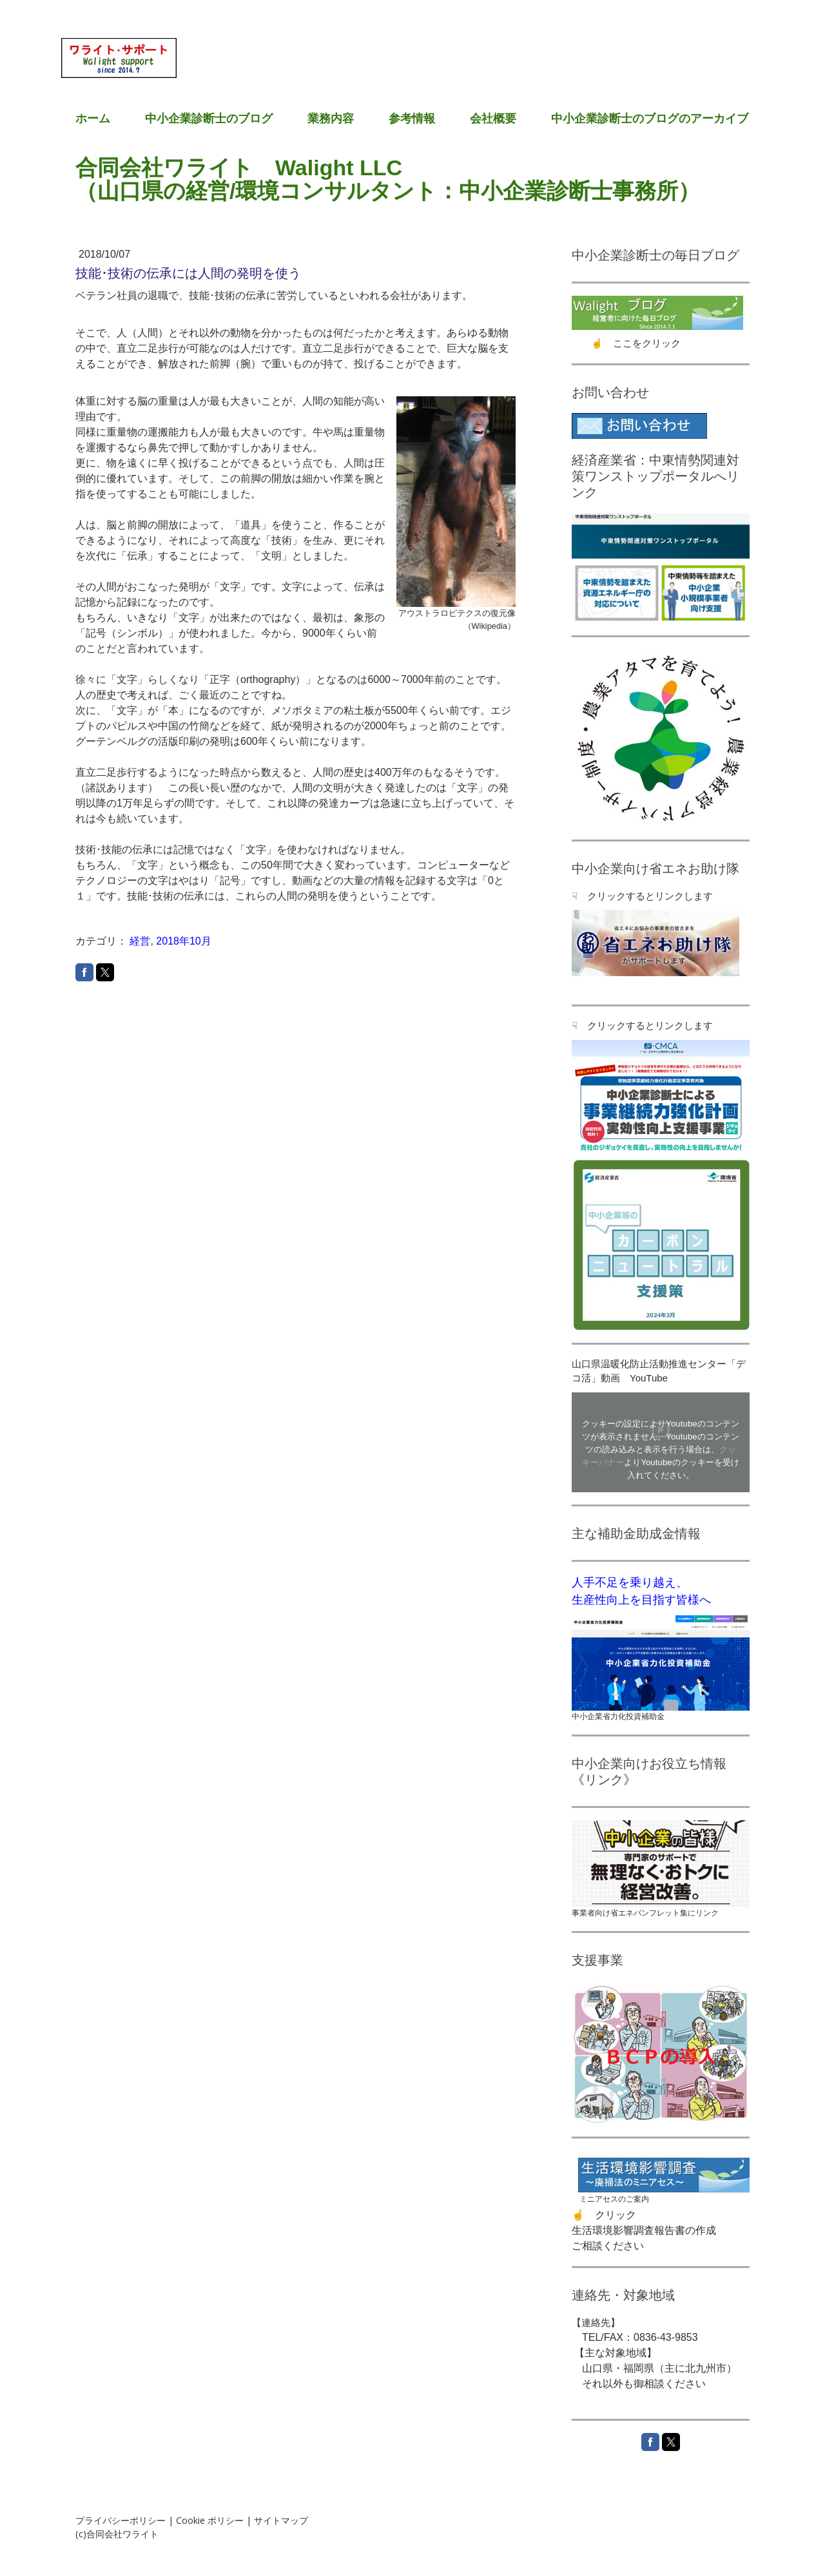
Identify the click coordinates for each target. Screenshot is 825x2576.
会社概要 (493, 118)
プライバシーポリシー (120, 2520)
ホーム (92, 118)
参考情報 (412, 118)
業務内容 (330, 118)
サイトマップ (281, 2520)
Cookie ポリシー (210, 2520)
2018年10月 (183, 941)
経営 (140, 941)
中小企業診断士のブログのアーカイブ (649, 118)
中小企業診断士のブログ (209, 118)
